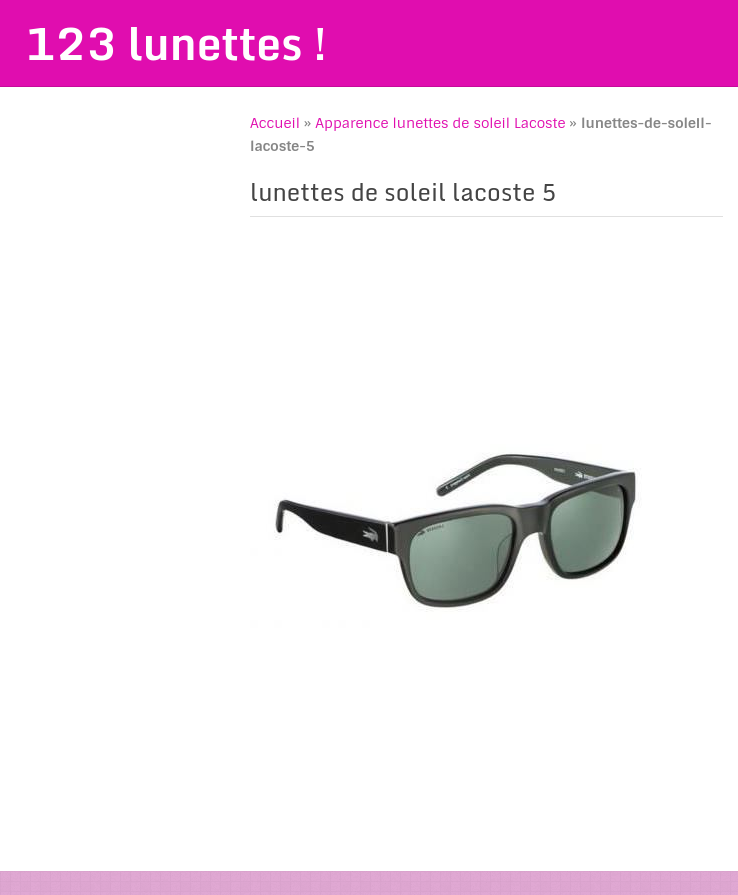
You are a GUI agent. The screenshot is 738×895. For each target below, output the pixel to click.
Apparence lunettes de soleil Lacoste (440, 123)
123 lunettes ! (176, 43)
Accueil (275, 123)
